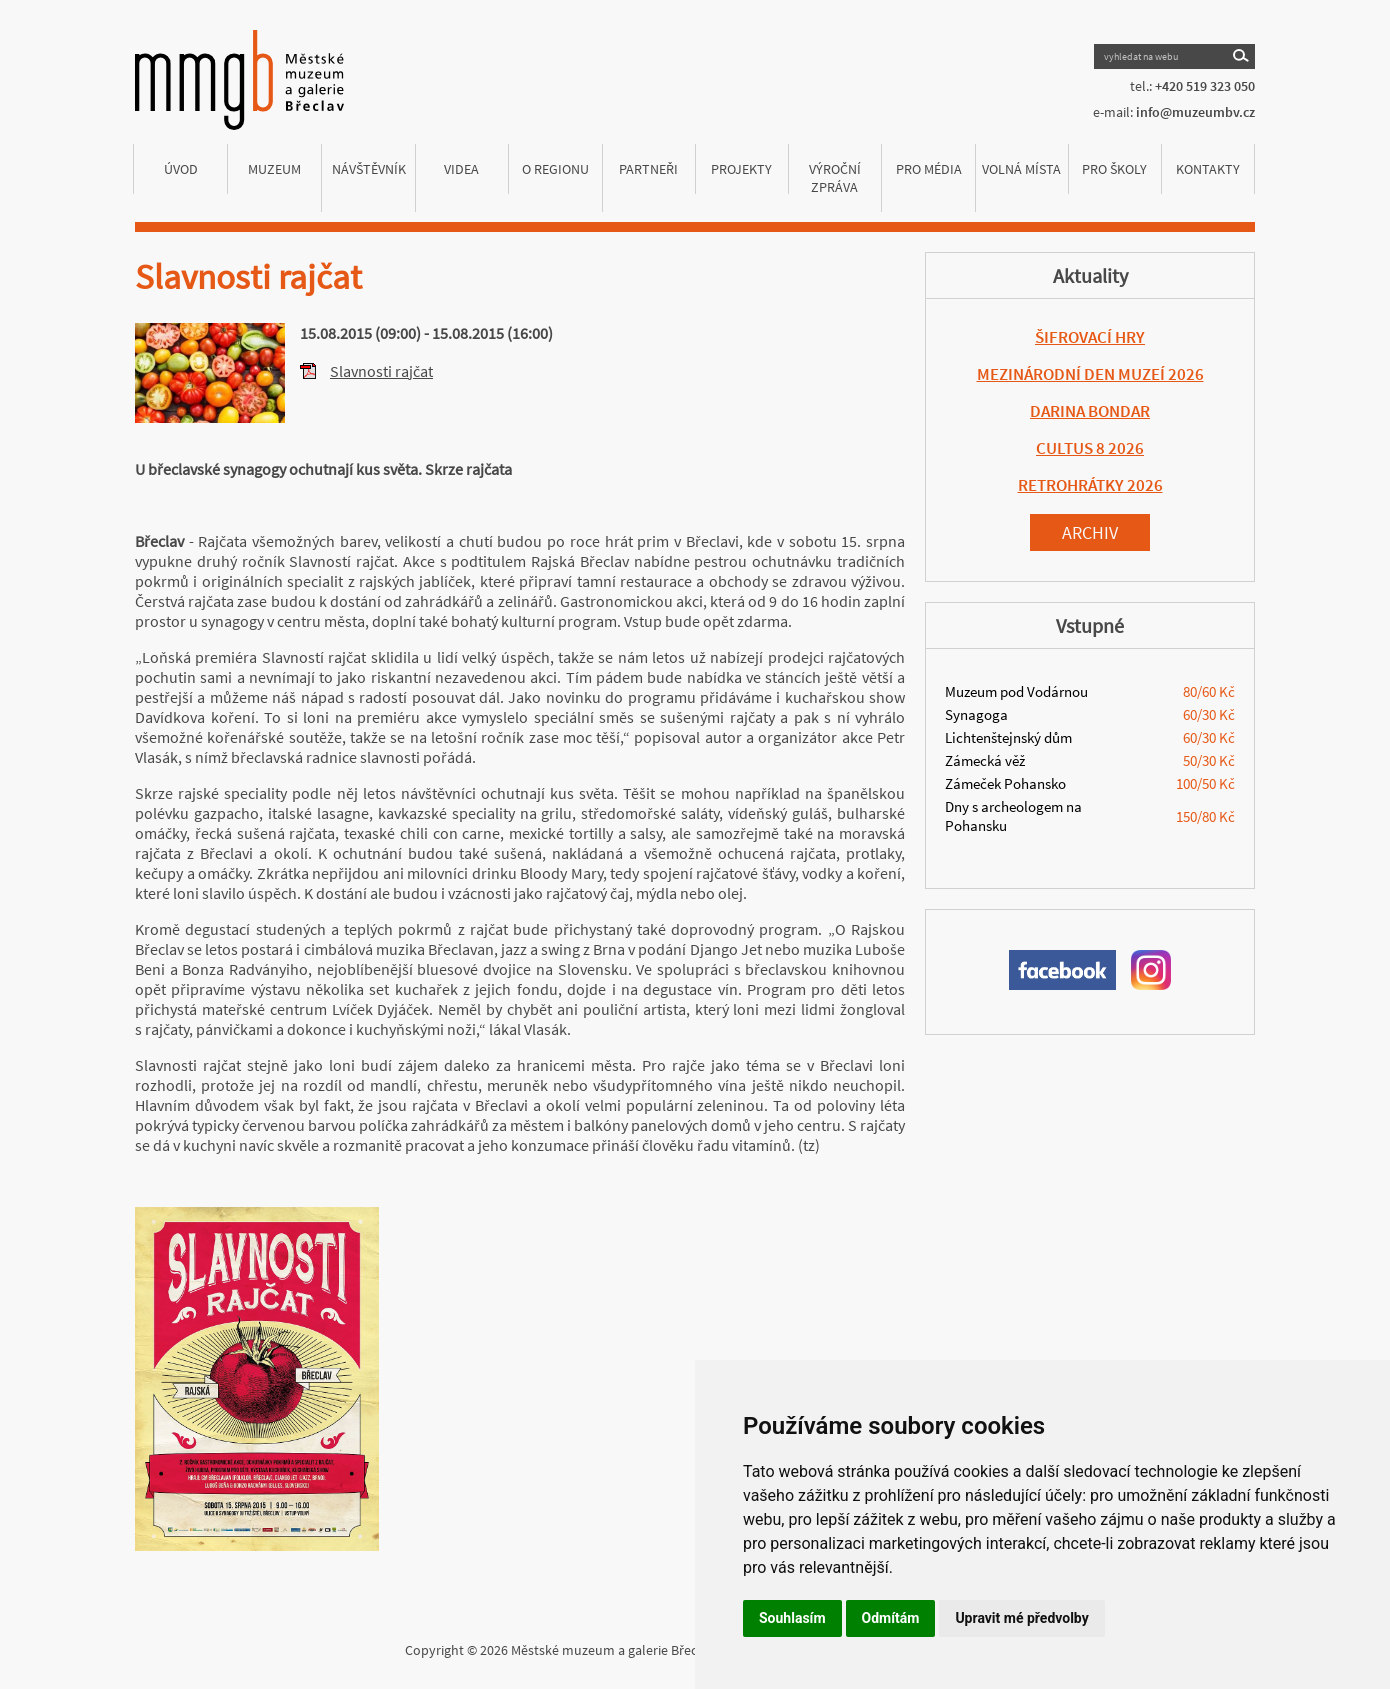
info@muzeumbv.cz (1195, 112)
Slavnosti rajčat (381, 371)
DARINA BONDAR (1090, 411)
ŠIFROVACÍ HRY (1090, 337)
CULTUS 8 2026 (1090, 448)
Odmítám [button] (891, 1618)
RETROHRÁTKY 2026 (1090, 485)
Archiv (1090, 532)
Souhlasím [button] (792, 1618)
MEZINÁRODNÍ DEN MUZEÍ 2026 (1090, 374)
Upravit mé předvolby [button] (1021, 1618)
